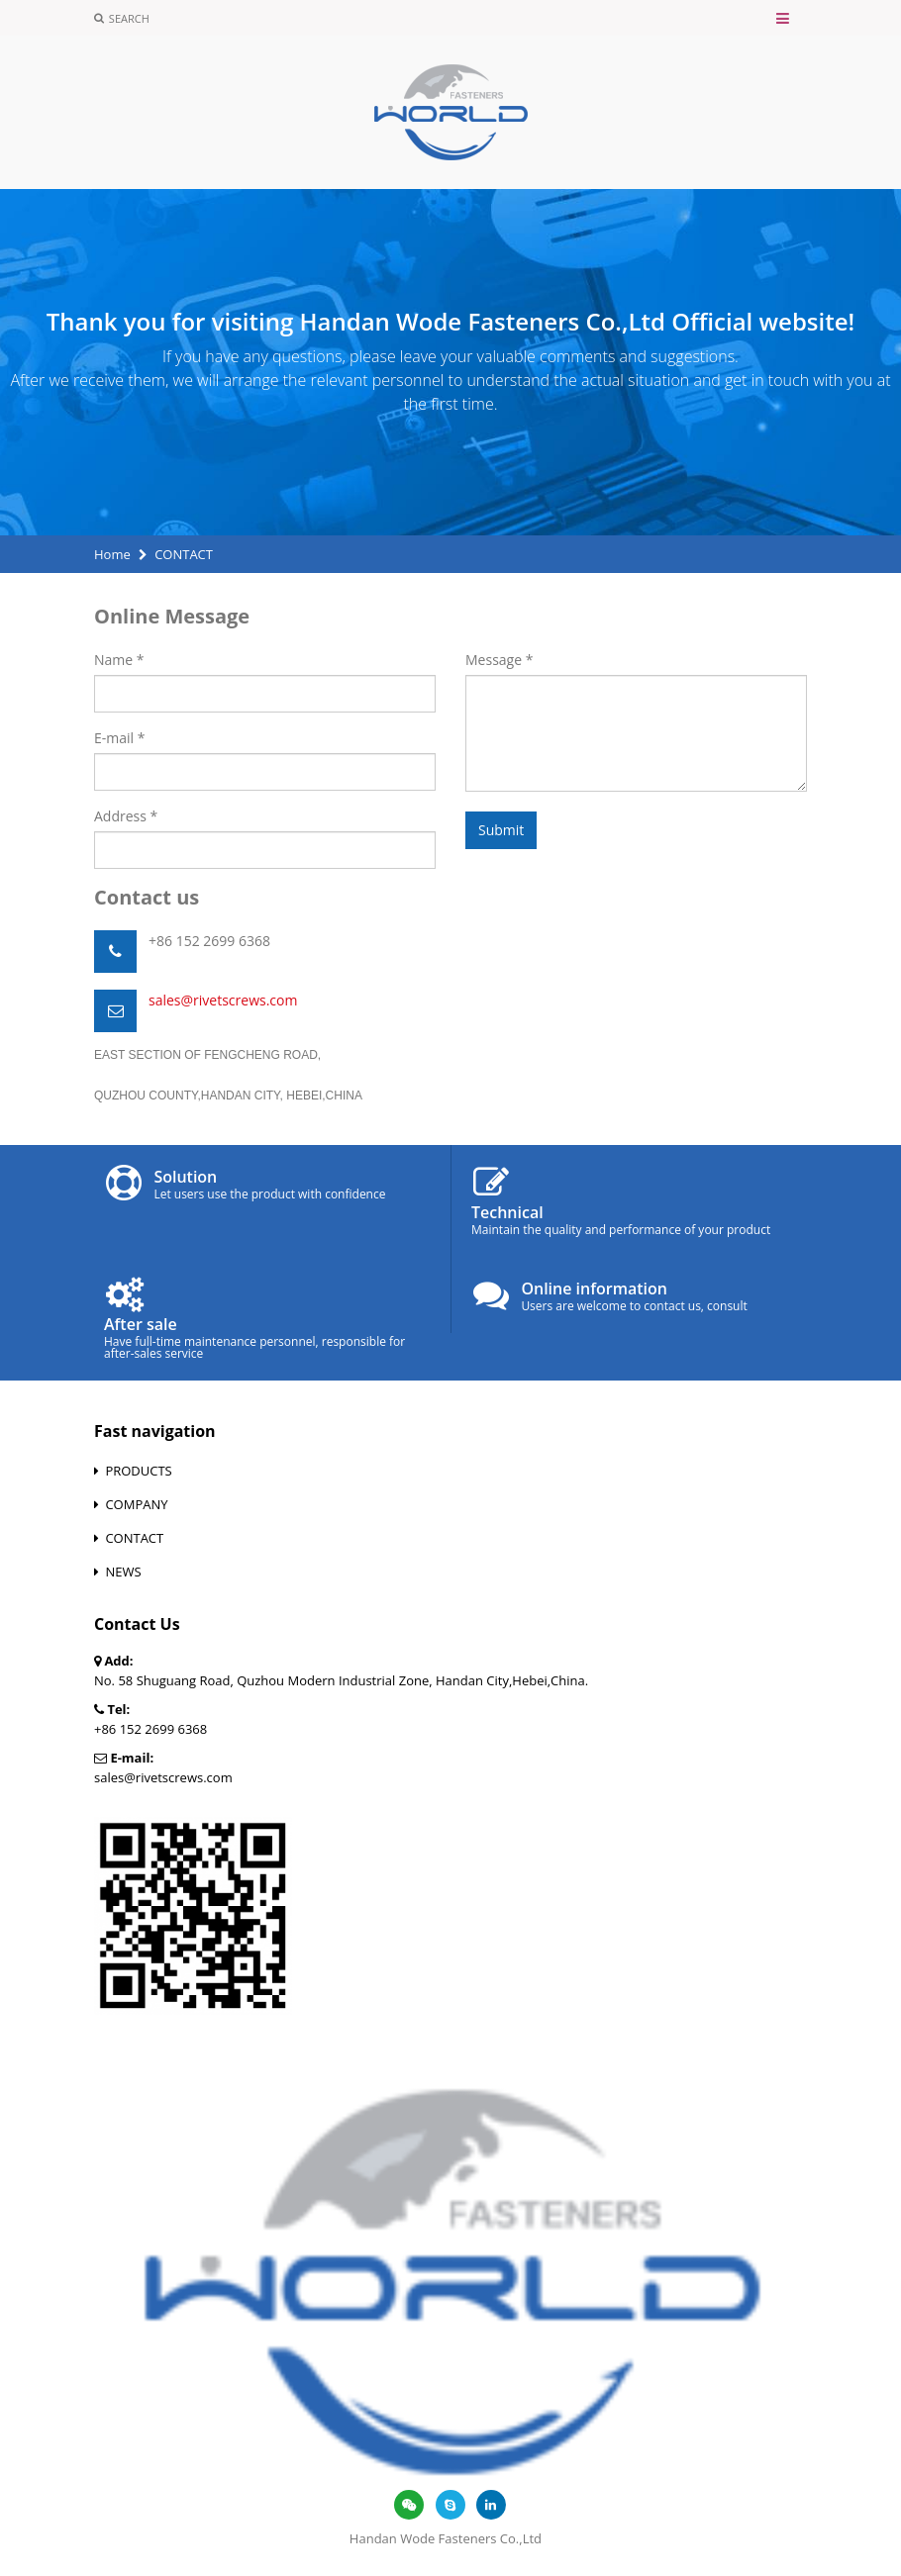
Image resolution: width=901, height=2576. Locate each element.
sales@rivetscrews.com (223, 1000)
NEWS (123, 1571)
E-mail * (119, 737)
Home (112, 554)
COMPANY (136, 1504)
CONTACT (134, 1538)
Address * (125, 816)
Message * (499, 659)
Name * (119, 659)
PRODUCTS (138, 1470)
